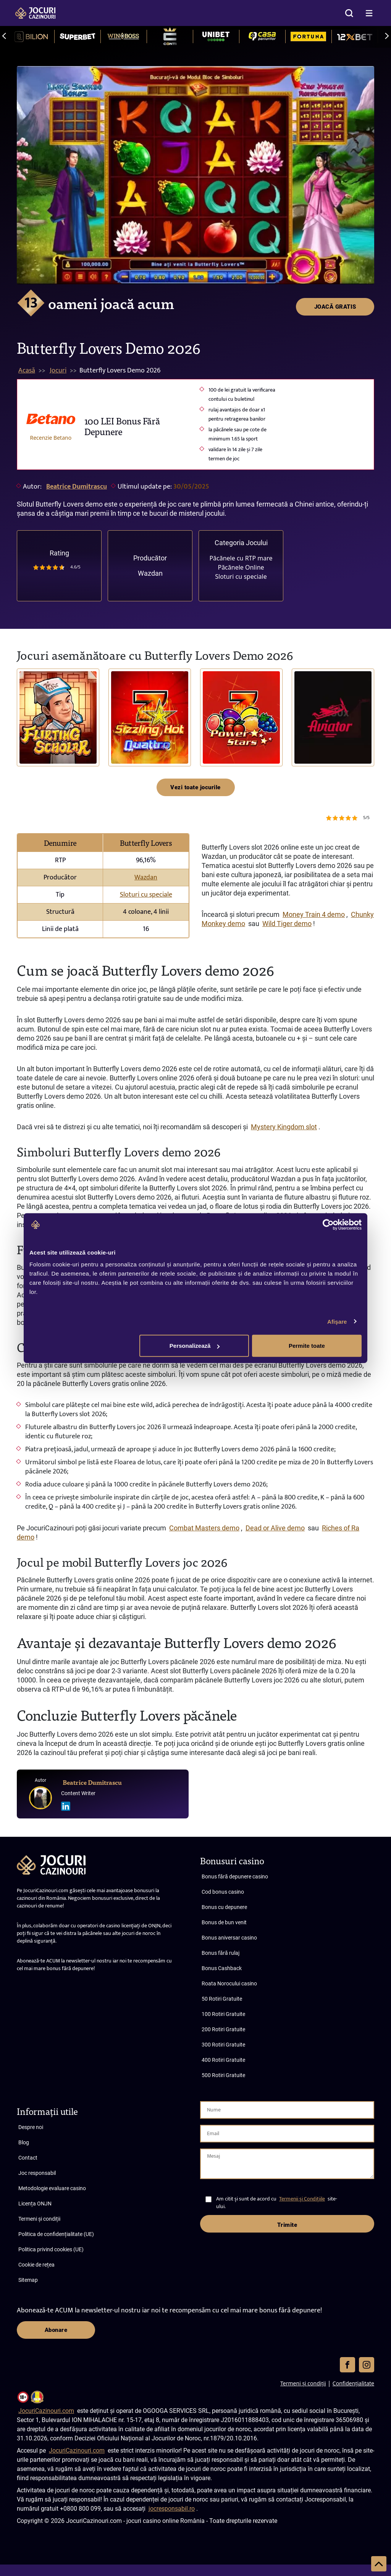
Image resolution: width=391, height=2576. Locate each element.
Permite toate (307, 1345)
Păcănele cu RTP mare (240, 558)
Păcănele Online (241, 567)
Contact (27, 2158)
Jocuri (58, 370)
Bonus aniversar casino (229, 1938)
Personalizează (195, 1345)
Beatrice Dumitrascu (76, 486)
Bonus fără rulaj (220, 1953)
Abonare (56, 2330)
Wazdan (150, 573)
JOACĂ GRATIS (335, 79)
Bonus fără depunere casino (235, 1876)
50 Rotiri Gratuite (222, 1999)
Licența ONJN (35, 2203)
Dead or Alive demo (275, 1528)
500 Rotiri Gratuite (223, 2075)
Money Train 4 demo (314, 914)
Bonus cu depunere (224, 1907)
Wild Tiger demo (287, 924)
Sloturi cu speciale (241, 576)
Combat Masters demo (204, 1528)
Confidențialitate (353, 2383)
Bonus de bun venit (224, 1922)
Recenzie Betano (51, 437)
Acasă (26, 370)
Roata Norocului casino (229, 1983)
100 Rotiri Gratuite (223, 2014)
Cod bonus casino (223, 1892)
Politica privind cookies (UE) (51, 2249)
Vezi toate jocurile (195, 787)
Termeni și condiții (39, 2219)
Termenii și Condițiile (302, 2198)
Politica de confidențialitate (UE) (56, 2234)
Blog (23, 2142)
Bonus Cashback (222, 1968)
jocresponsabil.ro (172, 2508)
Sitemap (28, 2280)
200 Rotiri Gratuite (223, 2029)
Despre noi (30, 2127)
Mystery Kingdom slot (284, 1127)
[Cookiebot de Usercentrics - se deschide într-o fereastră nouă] (328, 1224)
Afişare (337, 1321)
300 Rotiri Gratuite (223, 2045)
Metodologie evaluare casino (52, 2188)
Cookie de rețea (36, 2265)
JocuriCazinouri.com (46, 2410)
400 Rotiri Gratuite (223, 2060)
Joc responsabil (37, 2173)
